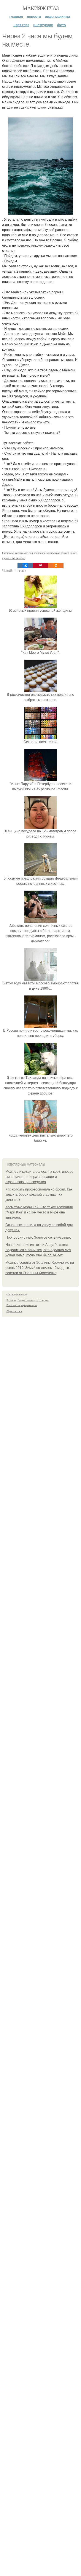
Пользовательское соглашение (33, 1300)
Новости (34, 16)
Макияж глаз (40, 8)
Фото (61, 25)
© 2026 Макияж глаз (16, 1294)
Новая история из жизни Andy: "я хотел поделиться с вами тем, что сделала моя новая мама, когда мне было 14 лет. (38, 1250)
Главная (16, 16)
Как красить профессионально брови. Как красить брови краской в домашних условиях (38, 1194)
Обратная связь (14, 1311)
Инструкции (43, 25)
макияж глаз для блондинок (30, 553)
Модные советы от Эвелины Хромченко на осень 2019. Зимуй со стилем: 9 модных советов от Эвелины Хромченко (39, 1268)
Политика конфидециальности (21, 1305)
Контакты (11, 1300)
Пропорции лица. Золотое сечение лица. (38, 1237)
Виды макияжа (57, 16)
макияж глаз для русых (59, 553)
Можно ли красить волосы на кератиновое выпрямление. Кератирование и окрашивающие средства (39, 1177)
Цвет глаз (21, 25)
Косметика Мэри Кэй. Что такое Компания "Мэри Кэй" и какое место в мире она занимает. (39, 1212)
